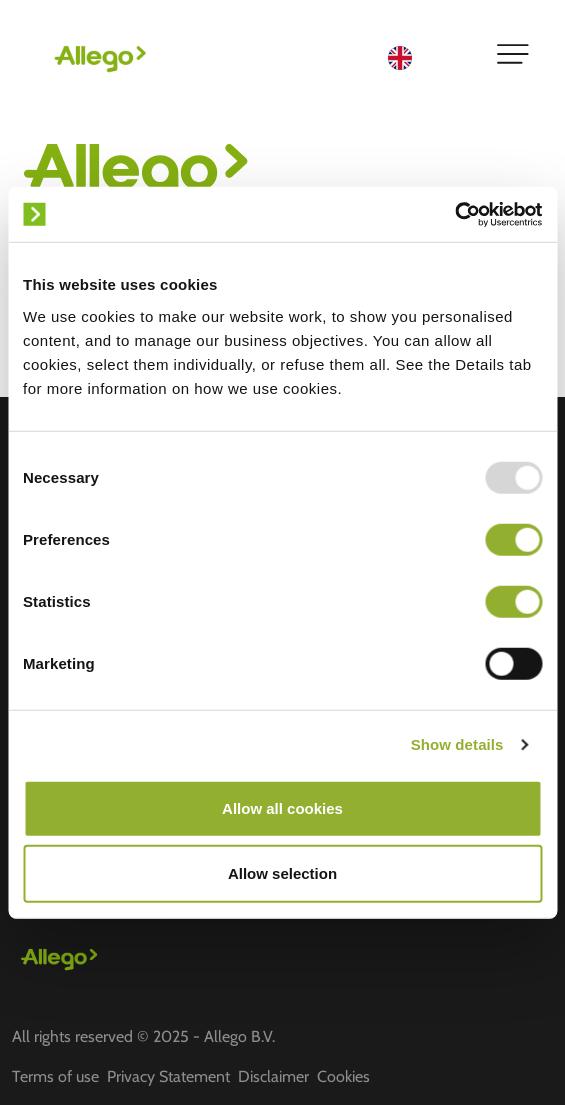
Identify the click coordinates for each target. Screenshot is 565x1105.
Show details (457, 744)
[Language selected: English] (429, 56)
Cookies (343, 1076)
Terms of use (55, 1076)
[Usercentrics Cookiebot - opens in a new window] (454, 214)
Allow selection (282, 873)
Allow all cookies (282, 807)
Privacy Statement (168, 1076)
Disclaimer (273, 1076)
